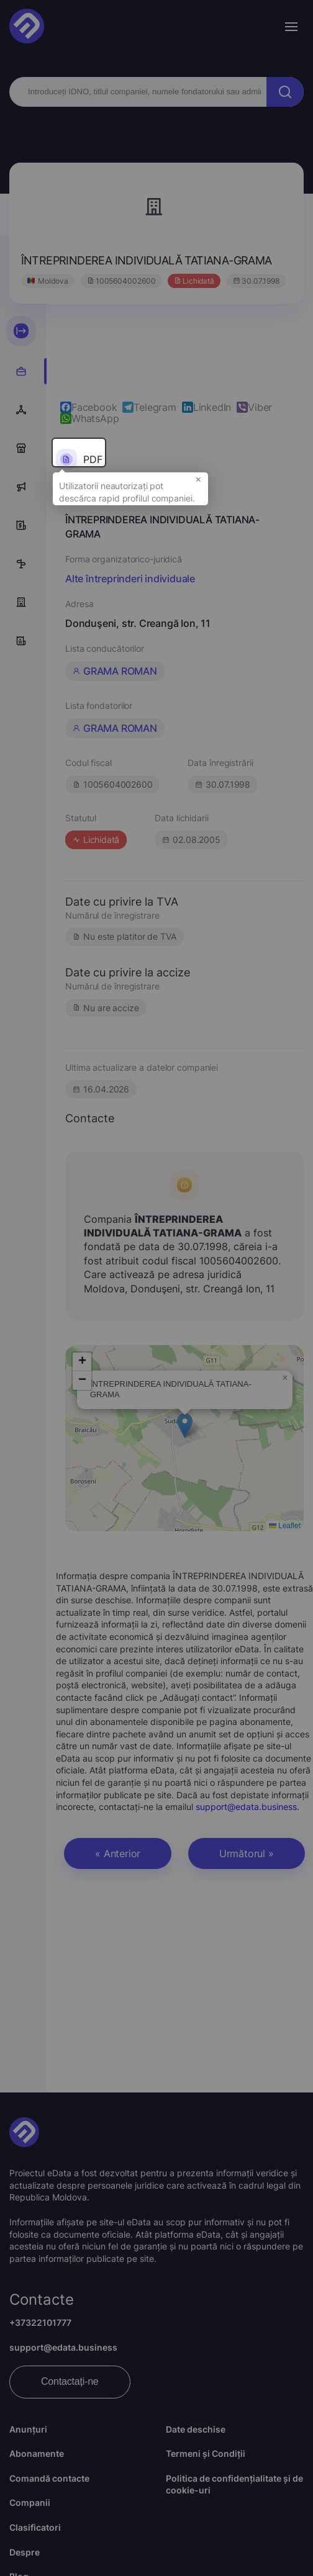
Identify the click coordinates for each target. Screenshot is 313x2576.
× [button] (198, 485)
